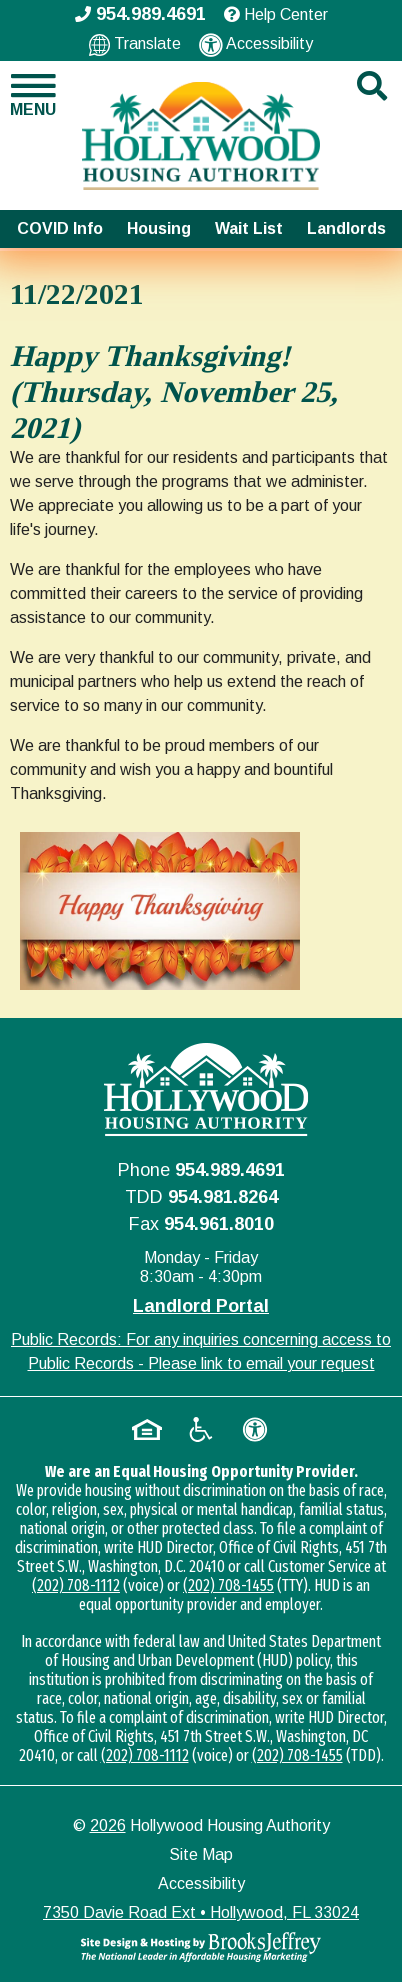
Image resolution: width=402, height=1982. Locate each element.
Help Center (276, 14)
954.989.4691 (230, 1170)
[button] (33, 95)
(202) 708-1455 (228, 1585)
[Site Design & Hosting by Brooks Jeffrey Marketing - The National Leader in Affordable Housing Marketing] (201, 1947)
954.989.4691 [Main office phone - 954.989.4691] (140, 14)
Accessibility (256, 45)
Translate (135, 44)
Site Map (201, 1854)
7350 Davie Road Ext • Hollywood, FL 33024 (201, 1912)
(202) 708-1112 (76, 1585)
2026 (108, 1825)
